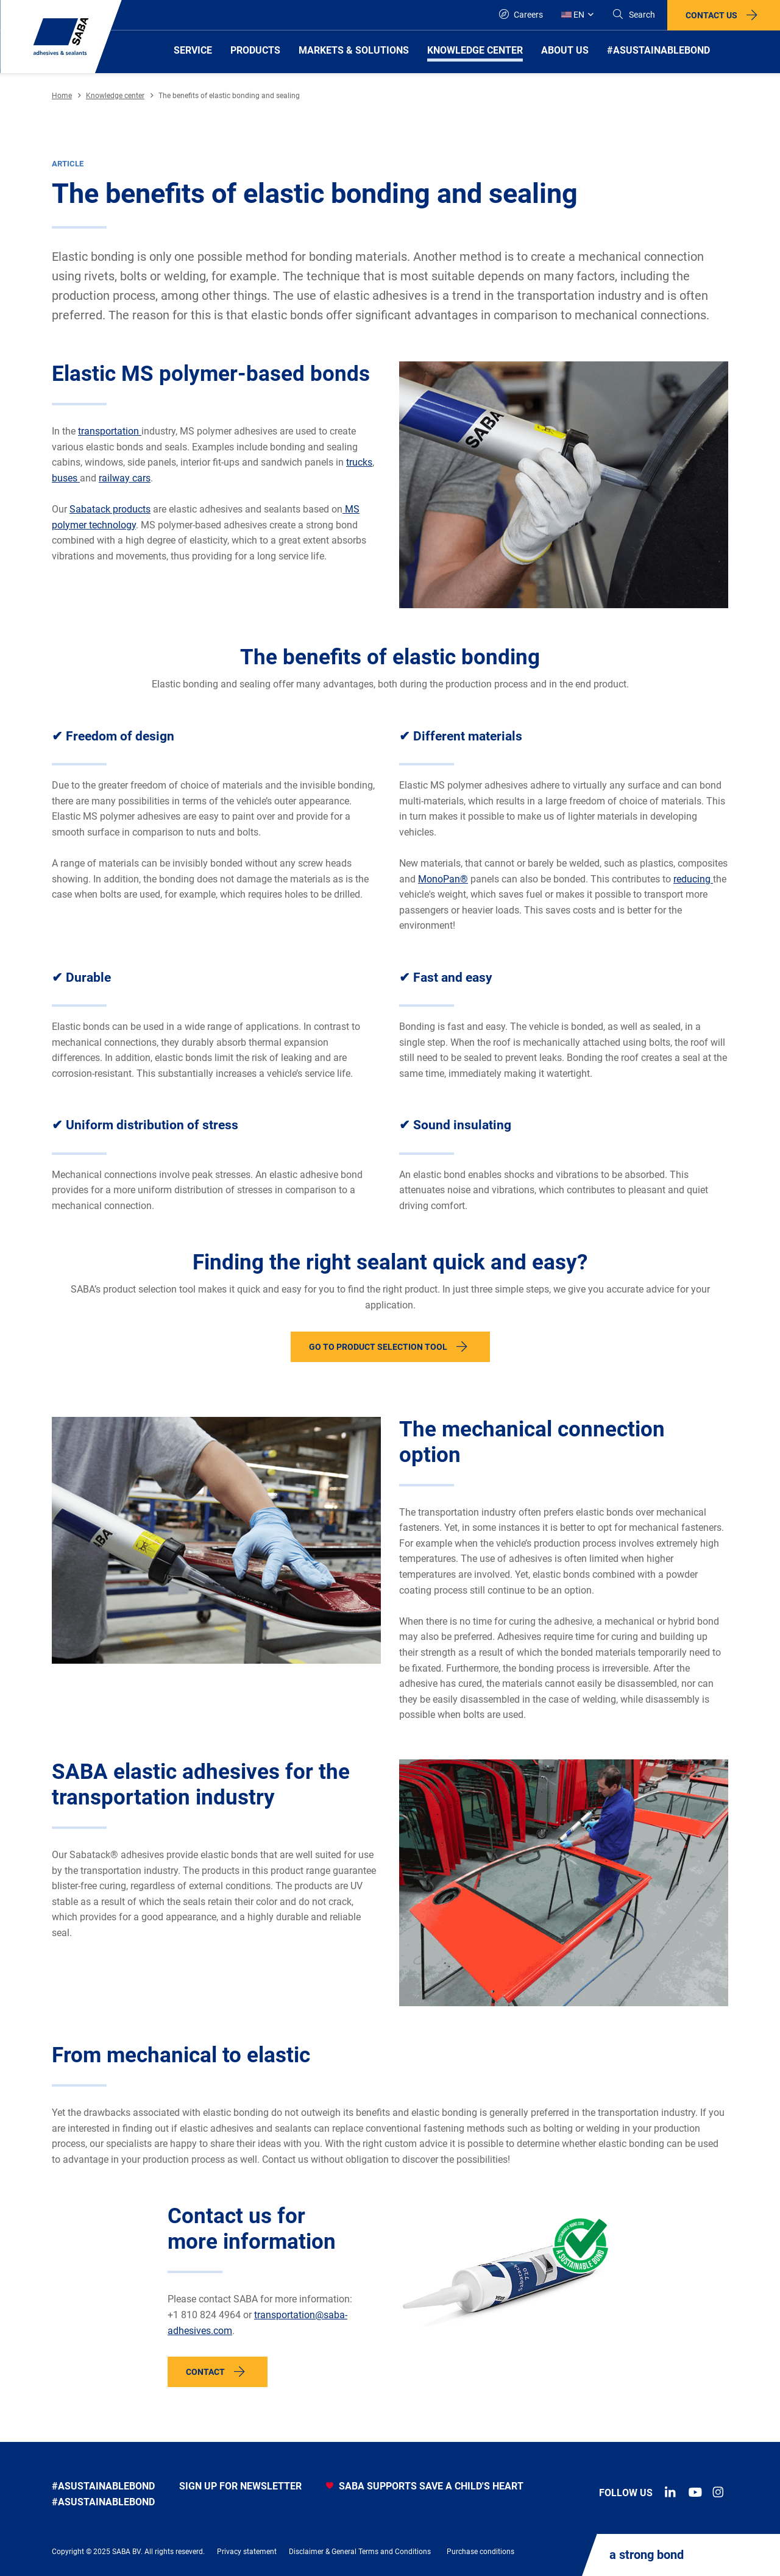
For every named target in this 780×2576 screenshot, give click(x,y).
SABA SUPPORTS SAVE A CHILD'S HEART (424, 2486)
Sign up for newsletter (240, 2486)
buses (66, 478)
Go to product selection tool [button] (378, 1347)
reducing (693, 879)
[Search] (633, 15)
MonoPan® (443, 879)
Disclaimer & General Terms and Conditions (360, 2551)
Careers (521, 14)
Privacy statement (247, 2551)
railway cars (125, 478)
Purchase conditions (480, 2551)
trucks (359, 462)
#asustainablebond (103, 2486)
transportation (109, 431)
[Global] (577, 15)
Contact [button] (205, 2372)
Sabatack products (110, 509)
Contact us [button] (711, 15)
